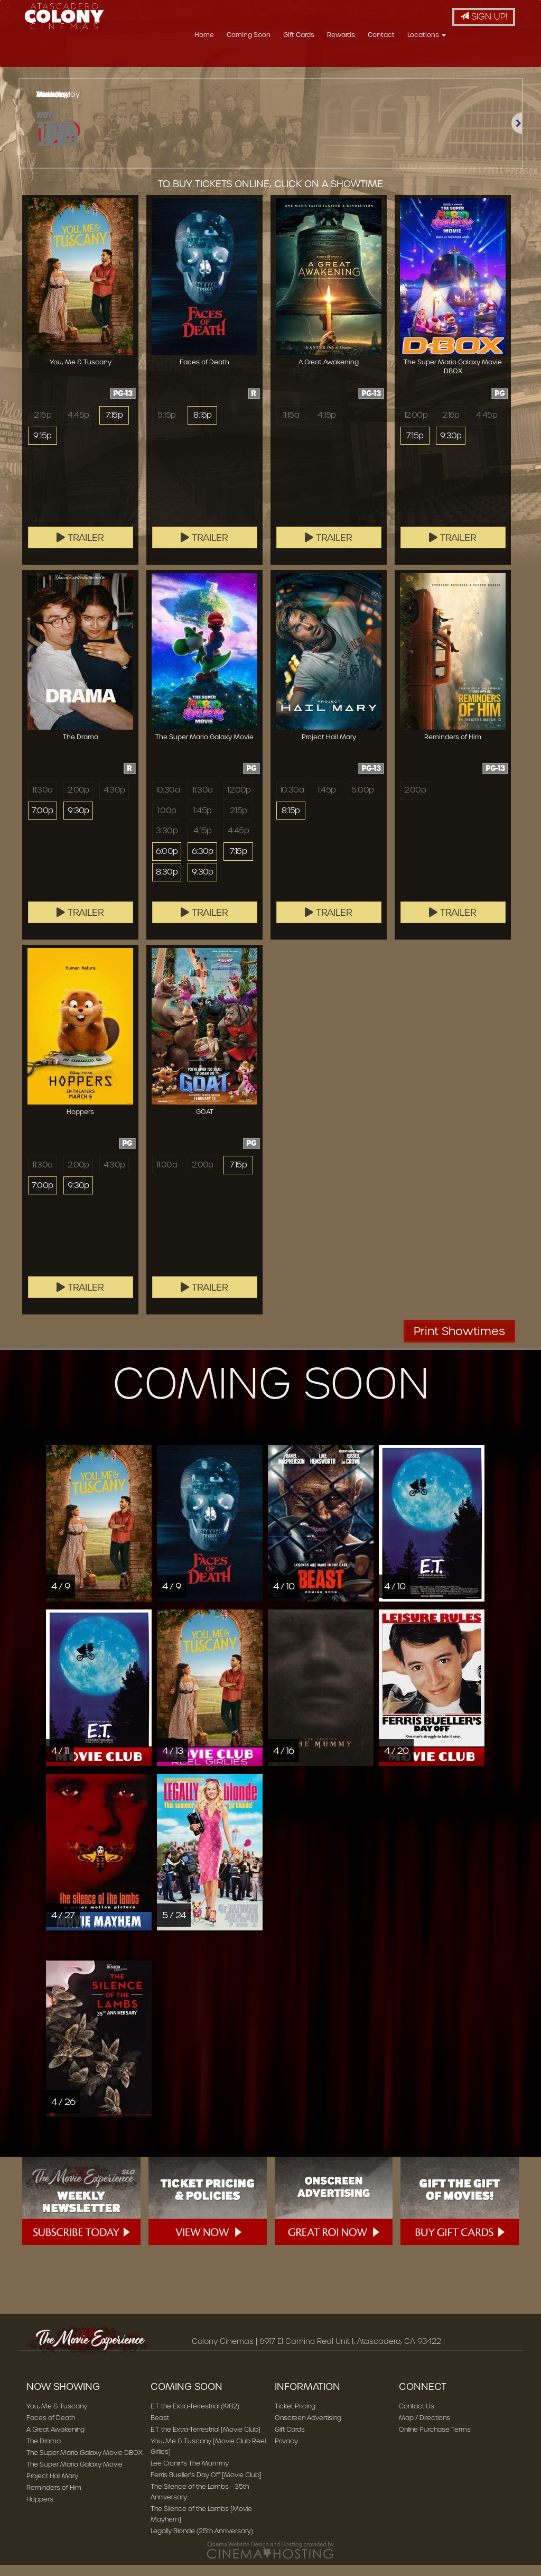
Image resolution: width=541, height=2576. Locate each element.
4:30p (114, 801)
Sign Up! (483, 17)
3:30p (167, 843)
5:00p (362, 801)
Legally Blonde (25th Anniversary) (202, 2541)
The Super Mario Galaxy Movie (74, 2475)
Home (267, 60)
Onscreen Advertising (308, 2428)
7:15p (114, 426)
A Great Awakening (55, 2440)
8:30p (167, 884)
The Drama (43, 2452)
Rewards (404, 60)
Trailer (80, 549)
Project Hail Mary (52, 2486)
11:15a (291, 426)
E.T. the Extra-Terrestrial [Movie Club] (205, 2440)
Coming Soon (311, 60)
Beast (160, 2428)
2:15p (42, 426)
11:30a (42, 801)
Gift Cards (361, 60)
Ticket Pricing (295, 2417)
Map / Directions (424, 2428)
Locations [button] (489, 60)
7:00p (42, 822)
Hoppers (39, 2510)
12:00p (416, 426)
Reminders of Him (53, 2498)
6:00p (167, 864)
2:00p (78, 801)
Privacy (286, 2452)
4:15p (326, 426)
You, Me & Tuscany (56, 2417)
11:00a (166, 1176)
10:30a (168, 801)
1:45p (202, 822)
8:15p (202, 426)
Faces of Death (50, 2428)
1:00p (166, 822)
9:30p (451, 447)
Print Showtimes (459, 1342)
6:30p (202, 864)
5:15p (166, 426)
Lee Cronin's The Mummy (190, 2474)
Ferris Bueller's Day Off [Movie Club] (206, 2485)
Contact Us (416, 2417)
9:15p (42, 447)
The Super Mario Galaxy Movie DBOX (84, 2463)
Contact (444, 60)
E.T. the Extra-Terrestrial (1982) (195, 2417)
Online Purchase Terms (435, 2440)
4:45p (78, 426)
